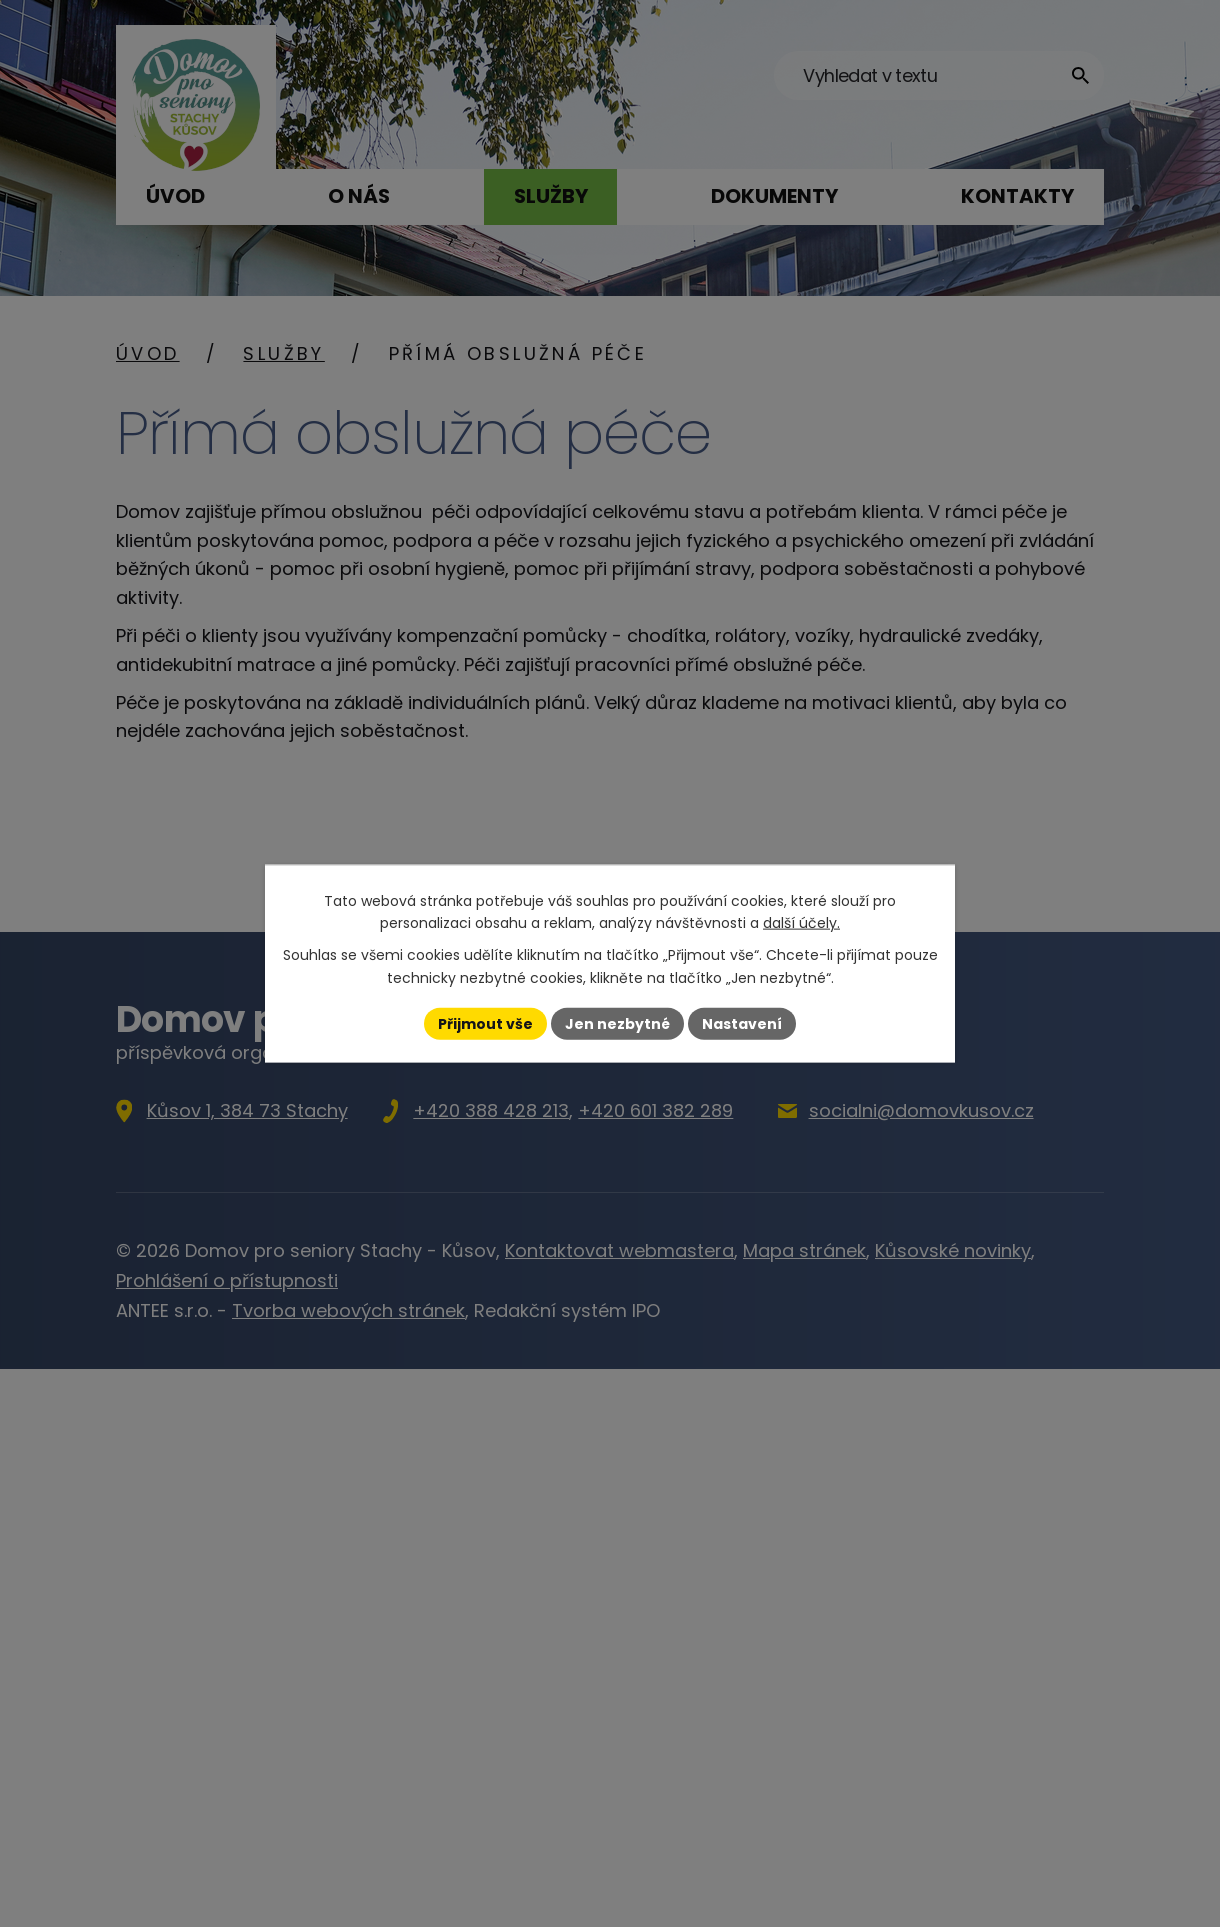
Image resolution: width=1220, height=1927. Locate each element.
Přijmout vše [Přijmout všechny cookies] (485, 1023)
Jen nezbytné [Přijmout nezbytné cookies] (617, 1023)
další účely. (801, 923)
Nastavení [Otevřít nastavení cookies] (742, 1023)
